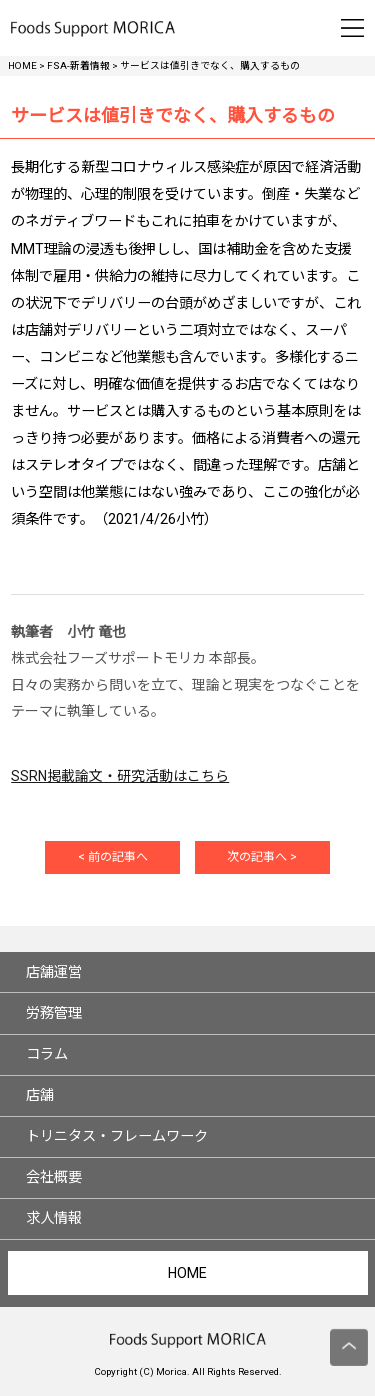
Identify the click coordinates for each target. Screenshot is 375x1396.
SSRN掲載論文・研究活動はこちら (120, 776)
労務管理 (54, 1013)
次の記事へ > (262, 857)
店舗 (40, 1095)
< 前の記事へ (113, 857)
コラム (47, 1054)
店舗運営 (54, 972)
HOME (187, 1273)
